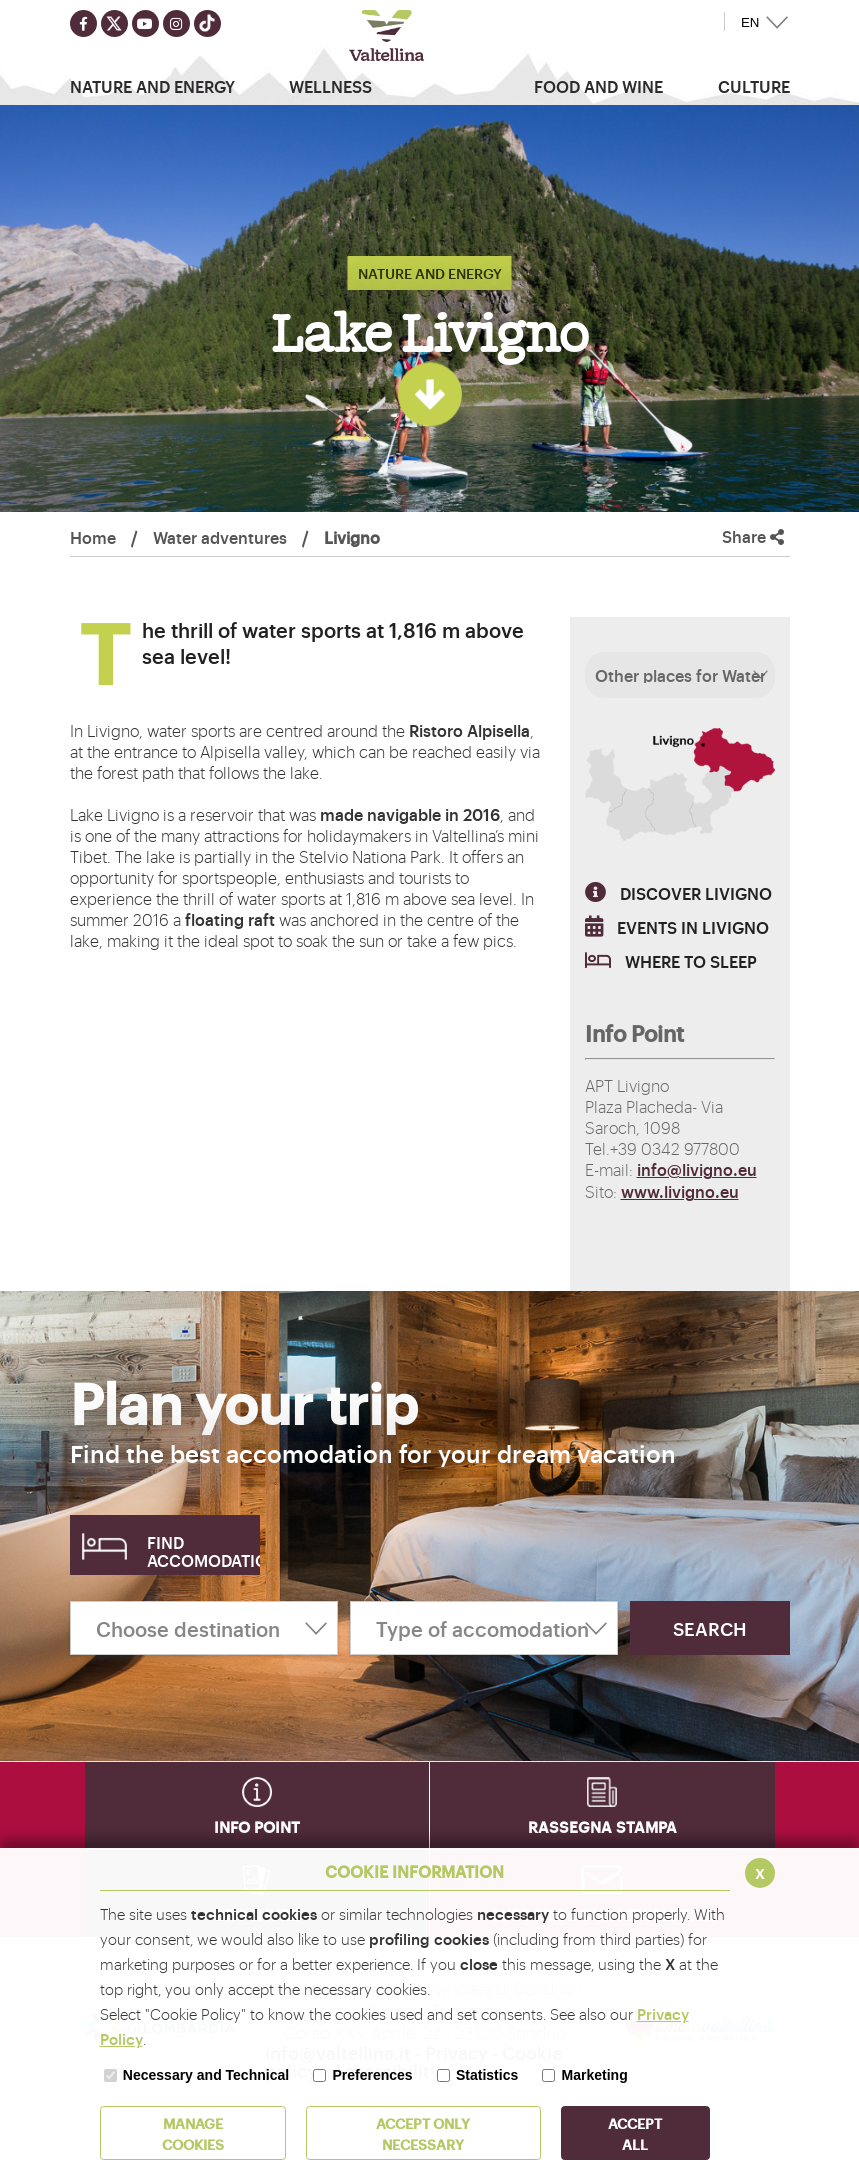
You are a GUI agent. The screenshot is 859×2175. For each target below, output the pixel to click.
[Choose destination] (204, 1628)
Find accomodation (203, 1551)
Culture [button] (754, 86)
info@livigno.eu (697, 1169)
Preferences (372, 2075)
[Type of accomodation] (484, 1628)
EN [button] (750, 22)
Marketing (595, 2075)
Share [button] (753, 536)
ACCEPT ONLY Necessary (423, 2133)
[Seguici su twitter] (114, 23)
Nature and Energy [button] (152, 86)
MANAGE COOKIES (193, 2133)
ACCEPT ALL (635, 2133)
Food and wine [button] (598, 86)
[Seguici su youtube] (145, 23)
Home (93, 537)
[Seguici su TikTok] (207, 23)
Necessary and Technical (206, 2075)
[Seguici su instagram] (176, 23)
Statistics (487, 2075)
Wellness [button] (330, 86)
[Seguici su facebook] (83, 23)
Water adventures (220, 537)
